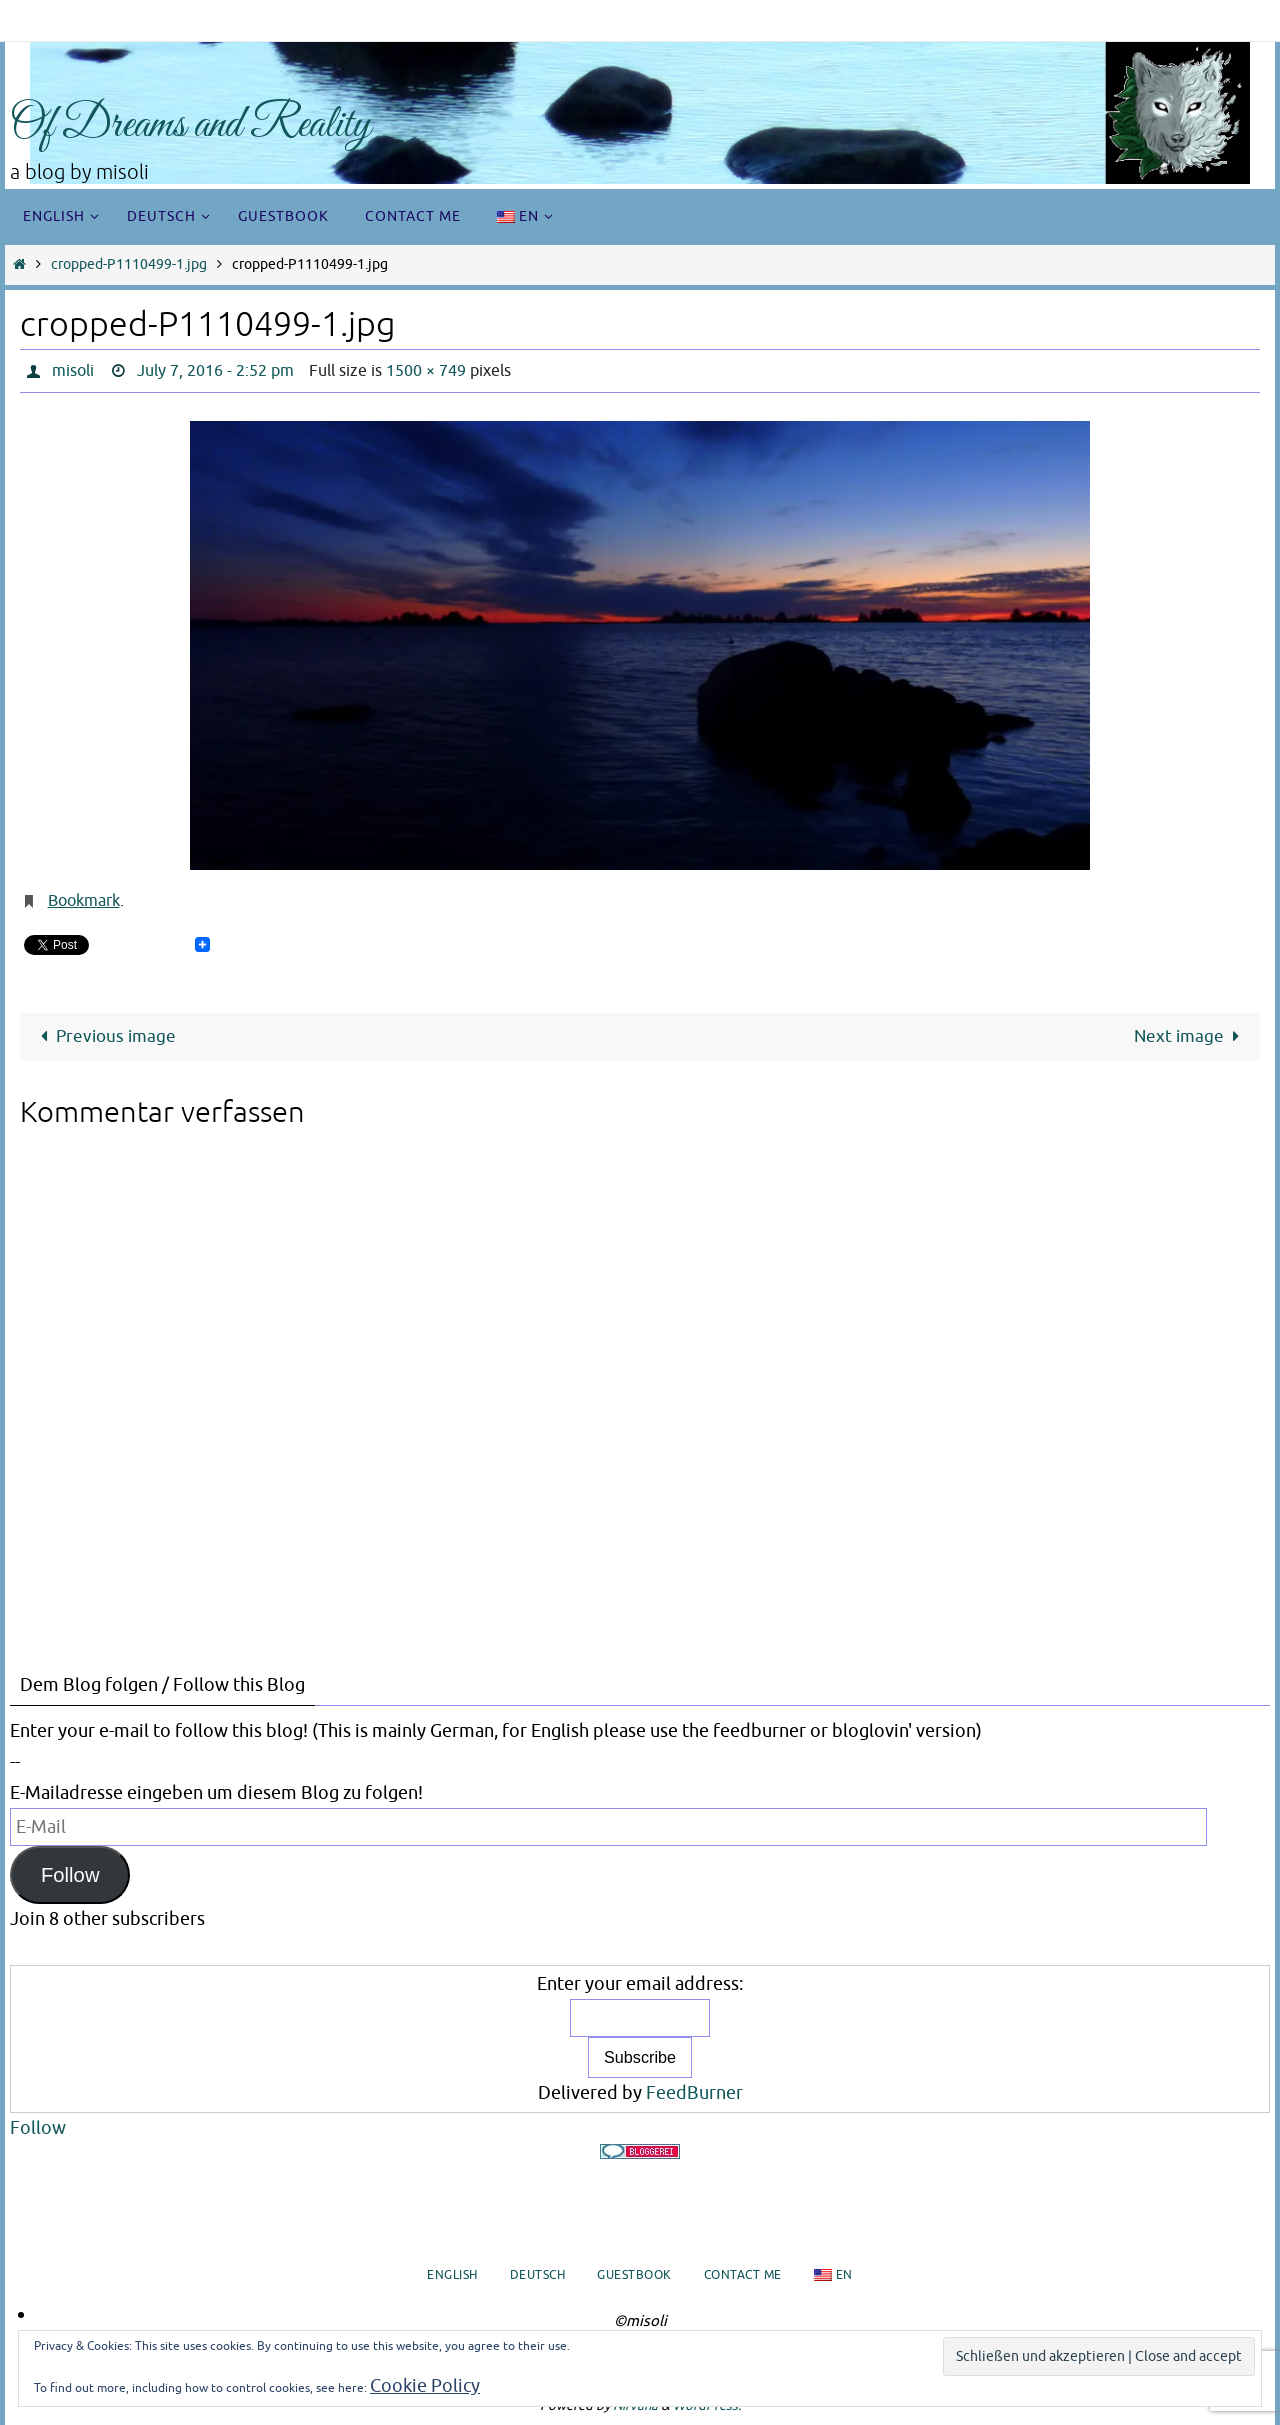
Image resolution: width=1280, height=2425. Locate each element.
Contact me (743, 2275)
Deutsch (538, 2275)
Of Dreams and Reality (190, 125)
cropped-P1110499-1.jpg (129, 264)
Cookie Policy (425, 2386)
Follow (70, 1875)
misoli (73, 371)
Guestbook (634, 2275)
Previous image (104, 1036)
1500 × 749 (426, 371)
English (452, 2275)
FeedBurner (694, 2093)
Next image (1191, 1036)
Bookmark (84, 901)
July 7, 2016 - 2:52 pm (215, 371)
